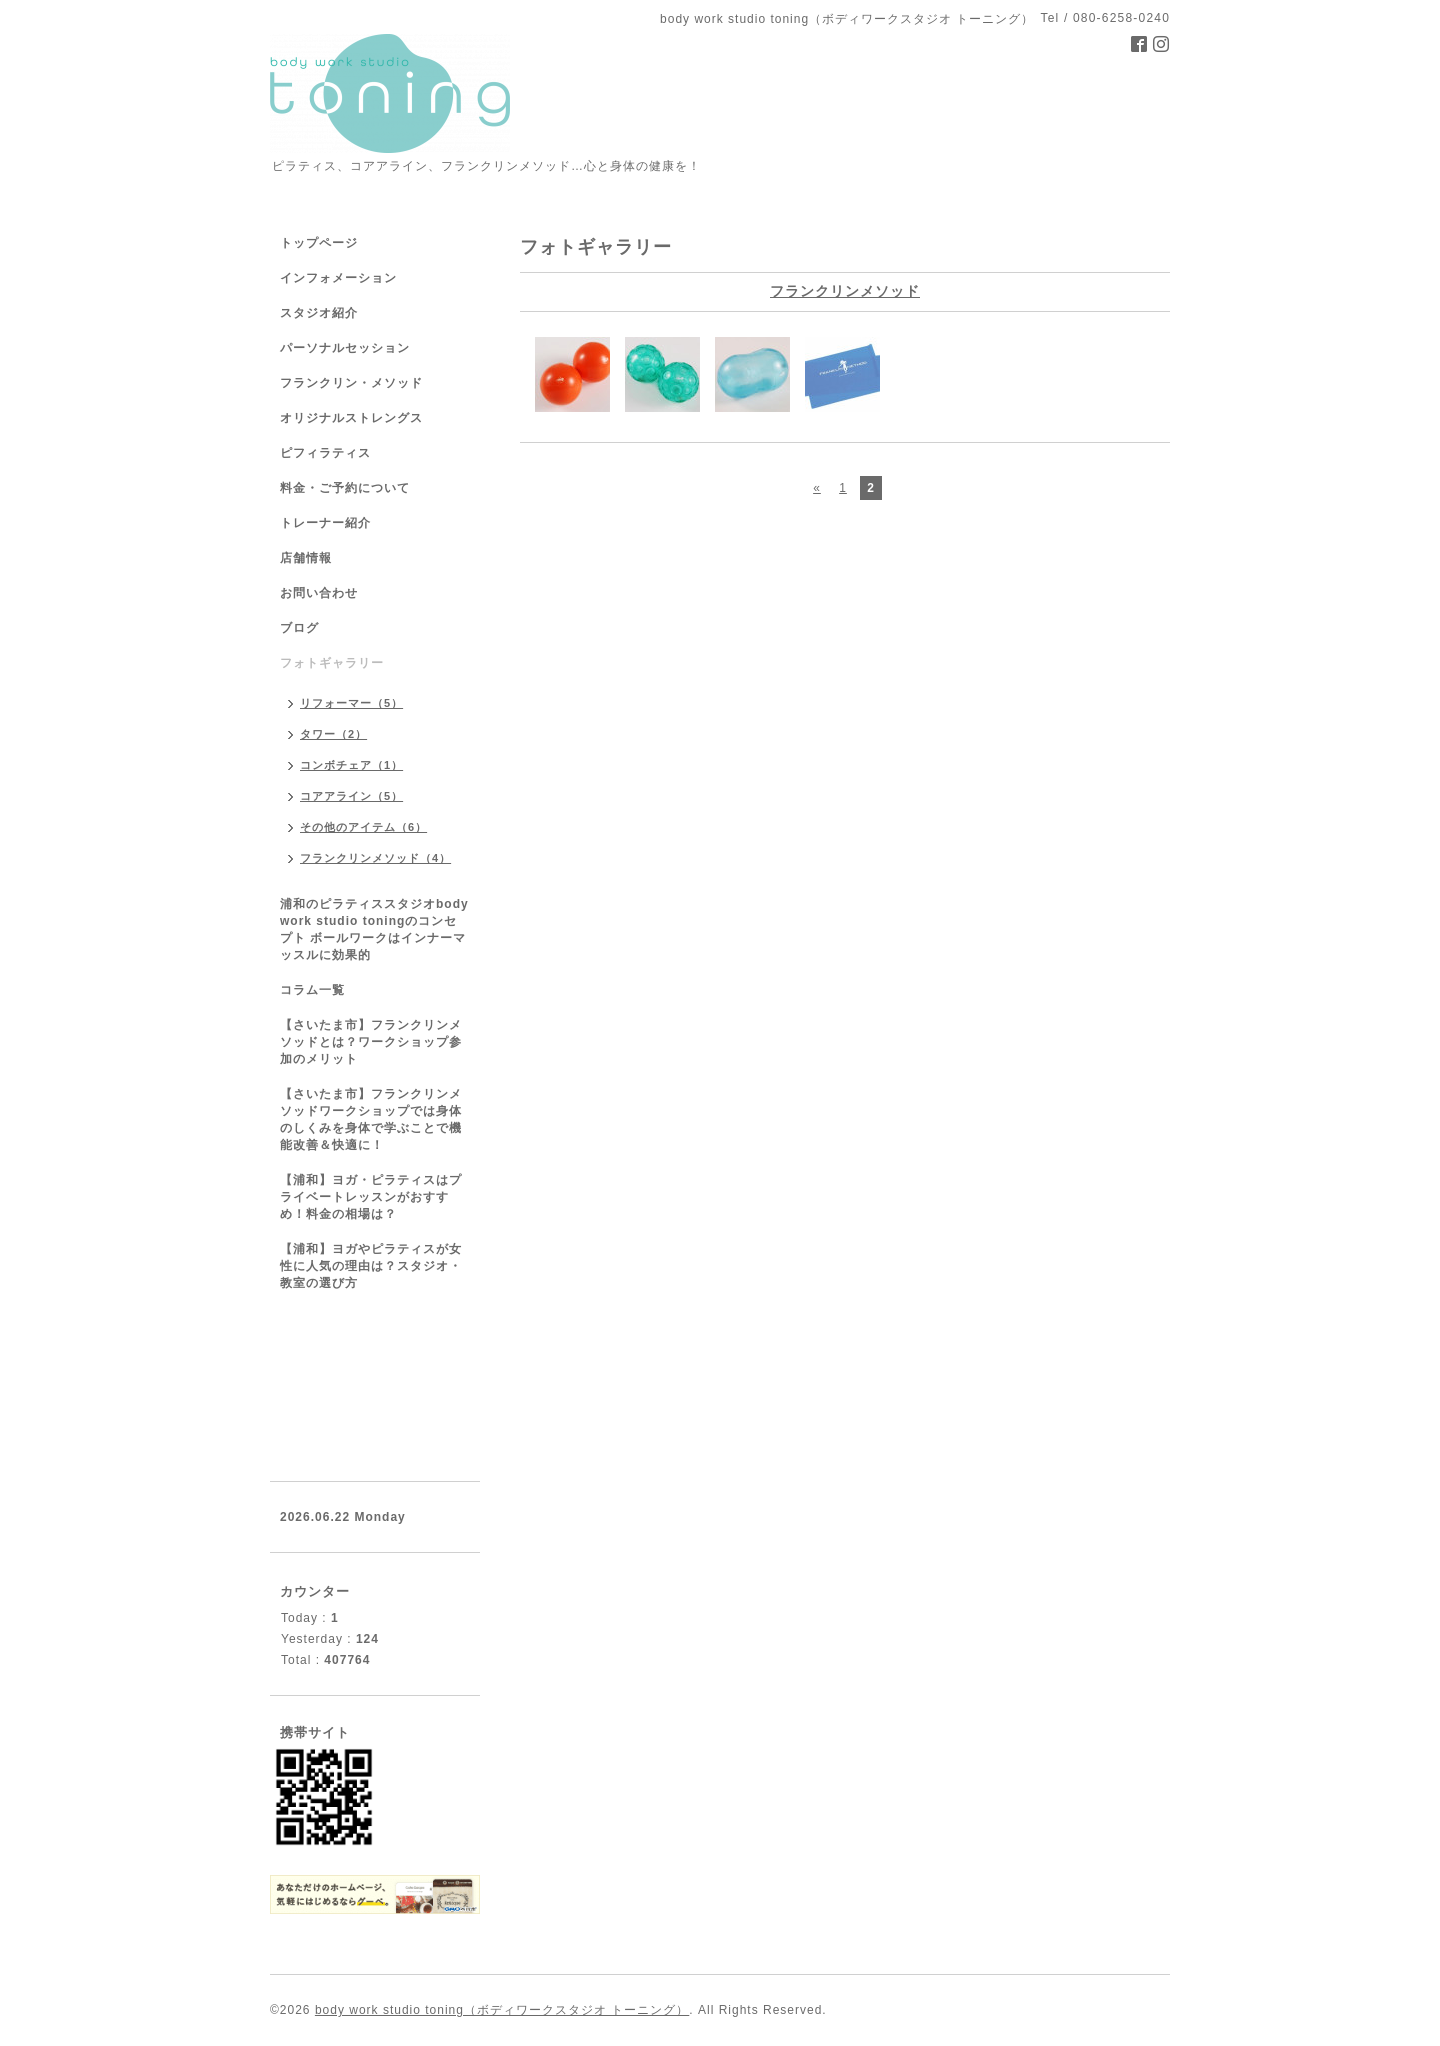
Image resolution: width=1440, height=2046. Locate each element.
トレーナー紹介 (325, 523)
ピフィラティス (325, 453)
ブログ (299, 628)
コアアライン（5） (351, 796)
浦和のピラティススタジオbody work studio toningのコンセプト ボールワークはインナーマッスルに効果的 (374, 929)
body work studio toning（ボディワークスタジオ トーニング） (502, 2010)
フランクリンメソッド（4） (375, 858)
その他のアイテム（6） (363, 827)
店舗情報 (306, 558)
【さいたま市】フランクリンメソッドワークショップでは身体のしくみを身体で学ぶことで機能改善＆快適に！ (371, 1119)
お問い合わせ (319, 593)
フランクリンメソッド (845, 291)
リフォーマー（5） (351, 703)
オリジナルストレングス (351, 418)
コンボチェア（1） (351, 765)
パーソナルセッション (345, 348)
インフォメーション (338, 278)
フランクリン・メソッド (351, 383)
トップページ (319, 243)
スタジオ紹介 (319, 313)
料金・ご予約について (345, 488)
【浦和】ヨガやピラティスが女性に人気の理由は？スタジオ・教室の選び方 (371, 1266)
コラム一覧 (312, 990)
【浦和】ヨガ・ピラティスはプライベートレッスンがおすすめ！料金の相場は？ (371, 1197)
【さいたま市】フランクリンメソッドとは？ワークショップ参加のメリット (371, 1042)
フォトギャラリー (332, 663)
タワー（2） (333, 734)
